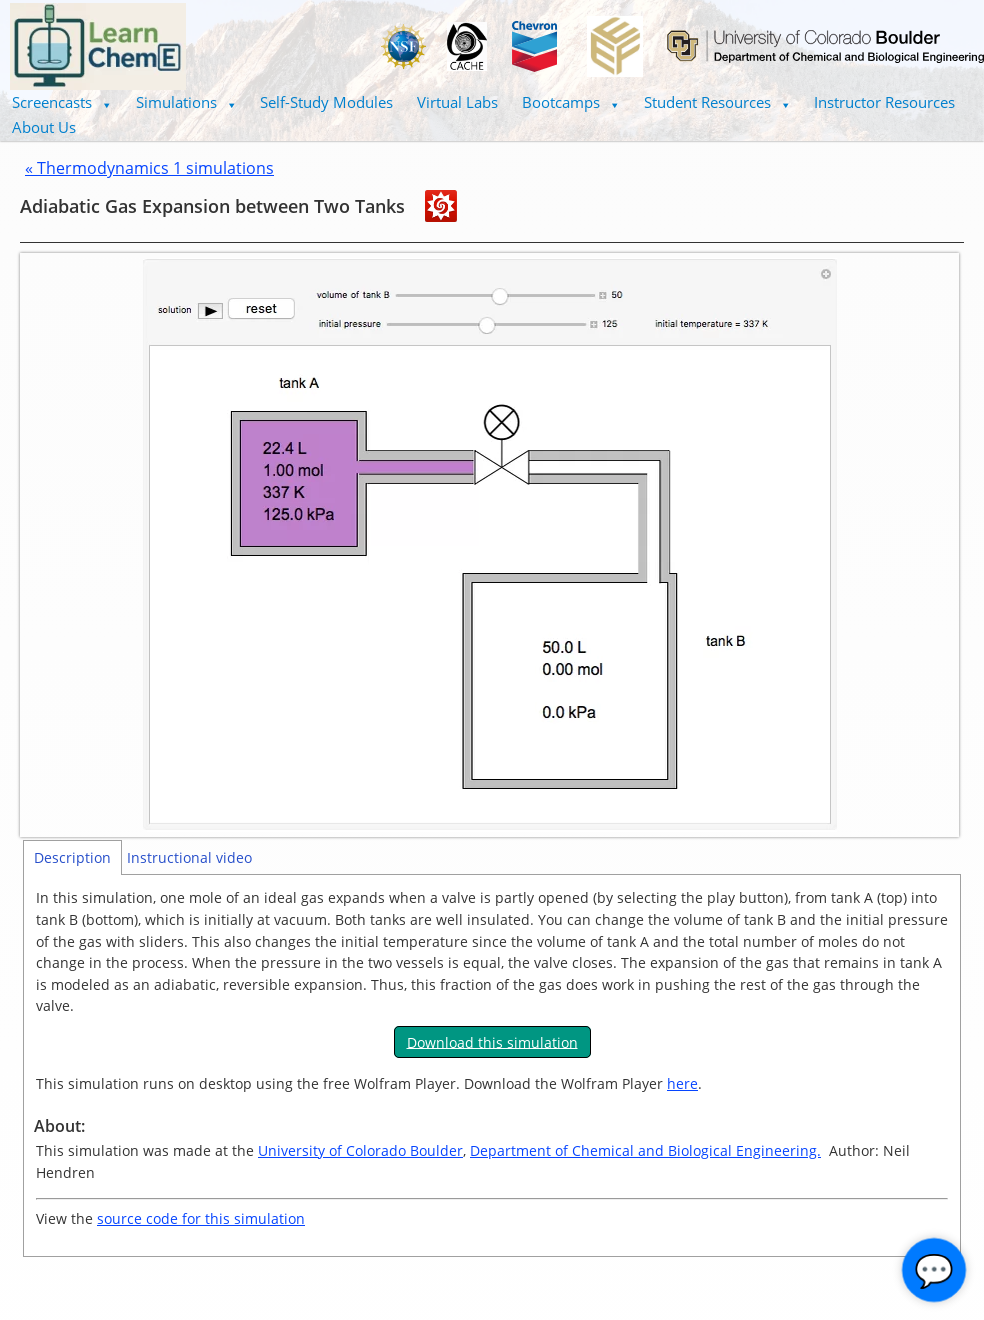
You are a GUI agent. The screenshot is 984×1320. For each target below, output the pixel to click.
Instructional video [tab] (189, 857)
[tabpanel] (492, 1065)
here (682, 1083)
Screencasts (62, 102)
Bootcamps (571, 102)
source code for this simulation (201, 1218)
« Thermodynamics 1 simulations (149, 168)
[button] (62, 102)
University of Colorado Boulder (360, 1150)
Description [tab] (72, 857)
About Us (44, 127)
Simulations (186, 102)
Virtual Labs (457, 102)
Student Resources (717, 102)
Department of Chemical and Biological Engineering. (645, 1150)
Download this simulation (492, 1041)
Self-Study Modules (326, 102)
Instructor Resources (884, 102)
